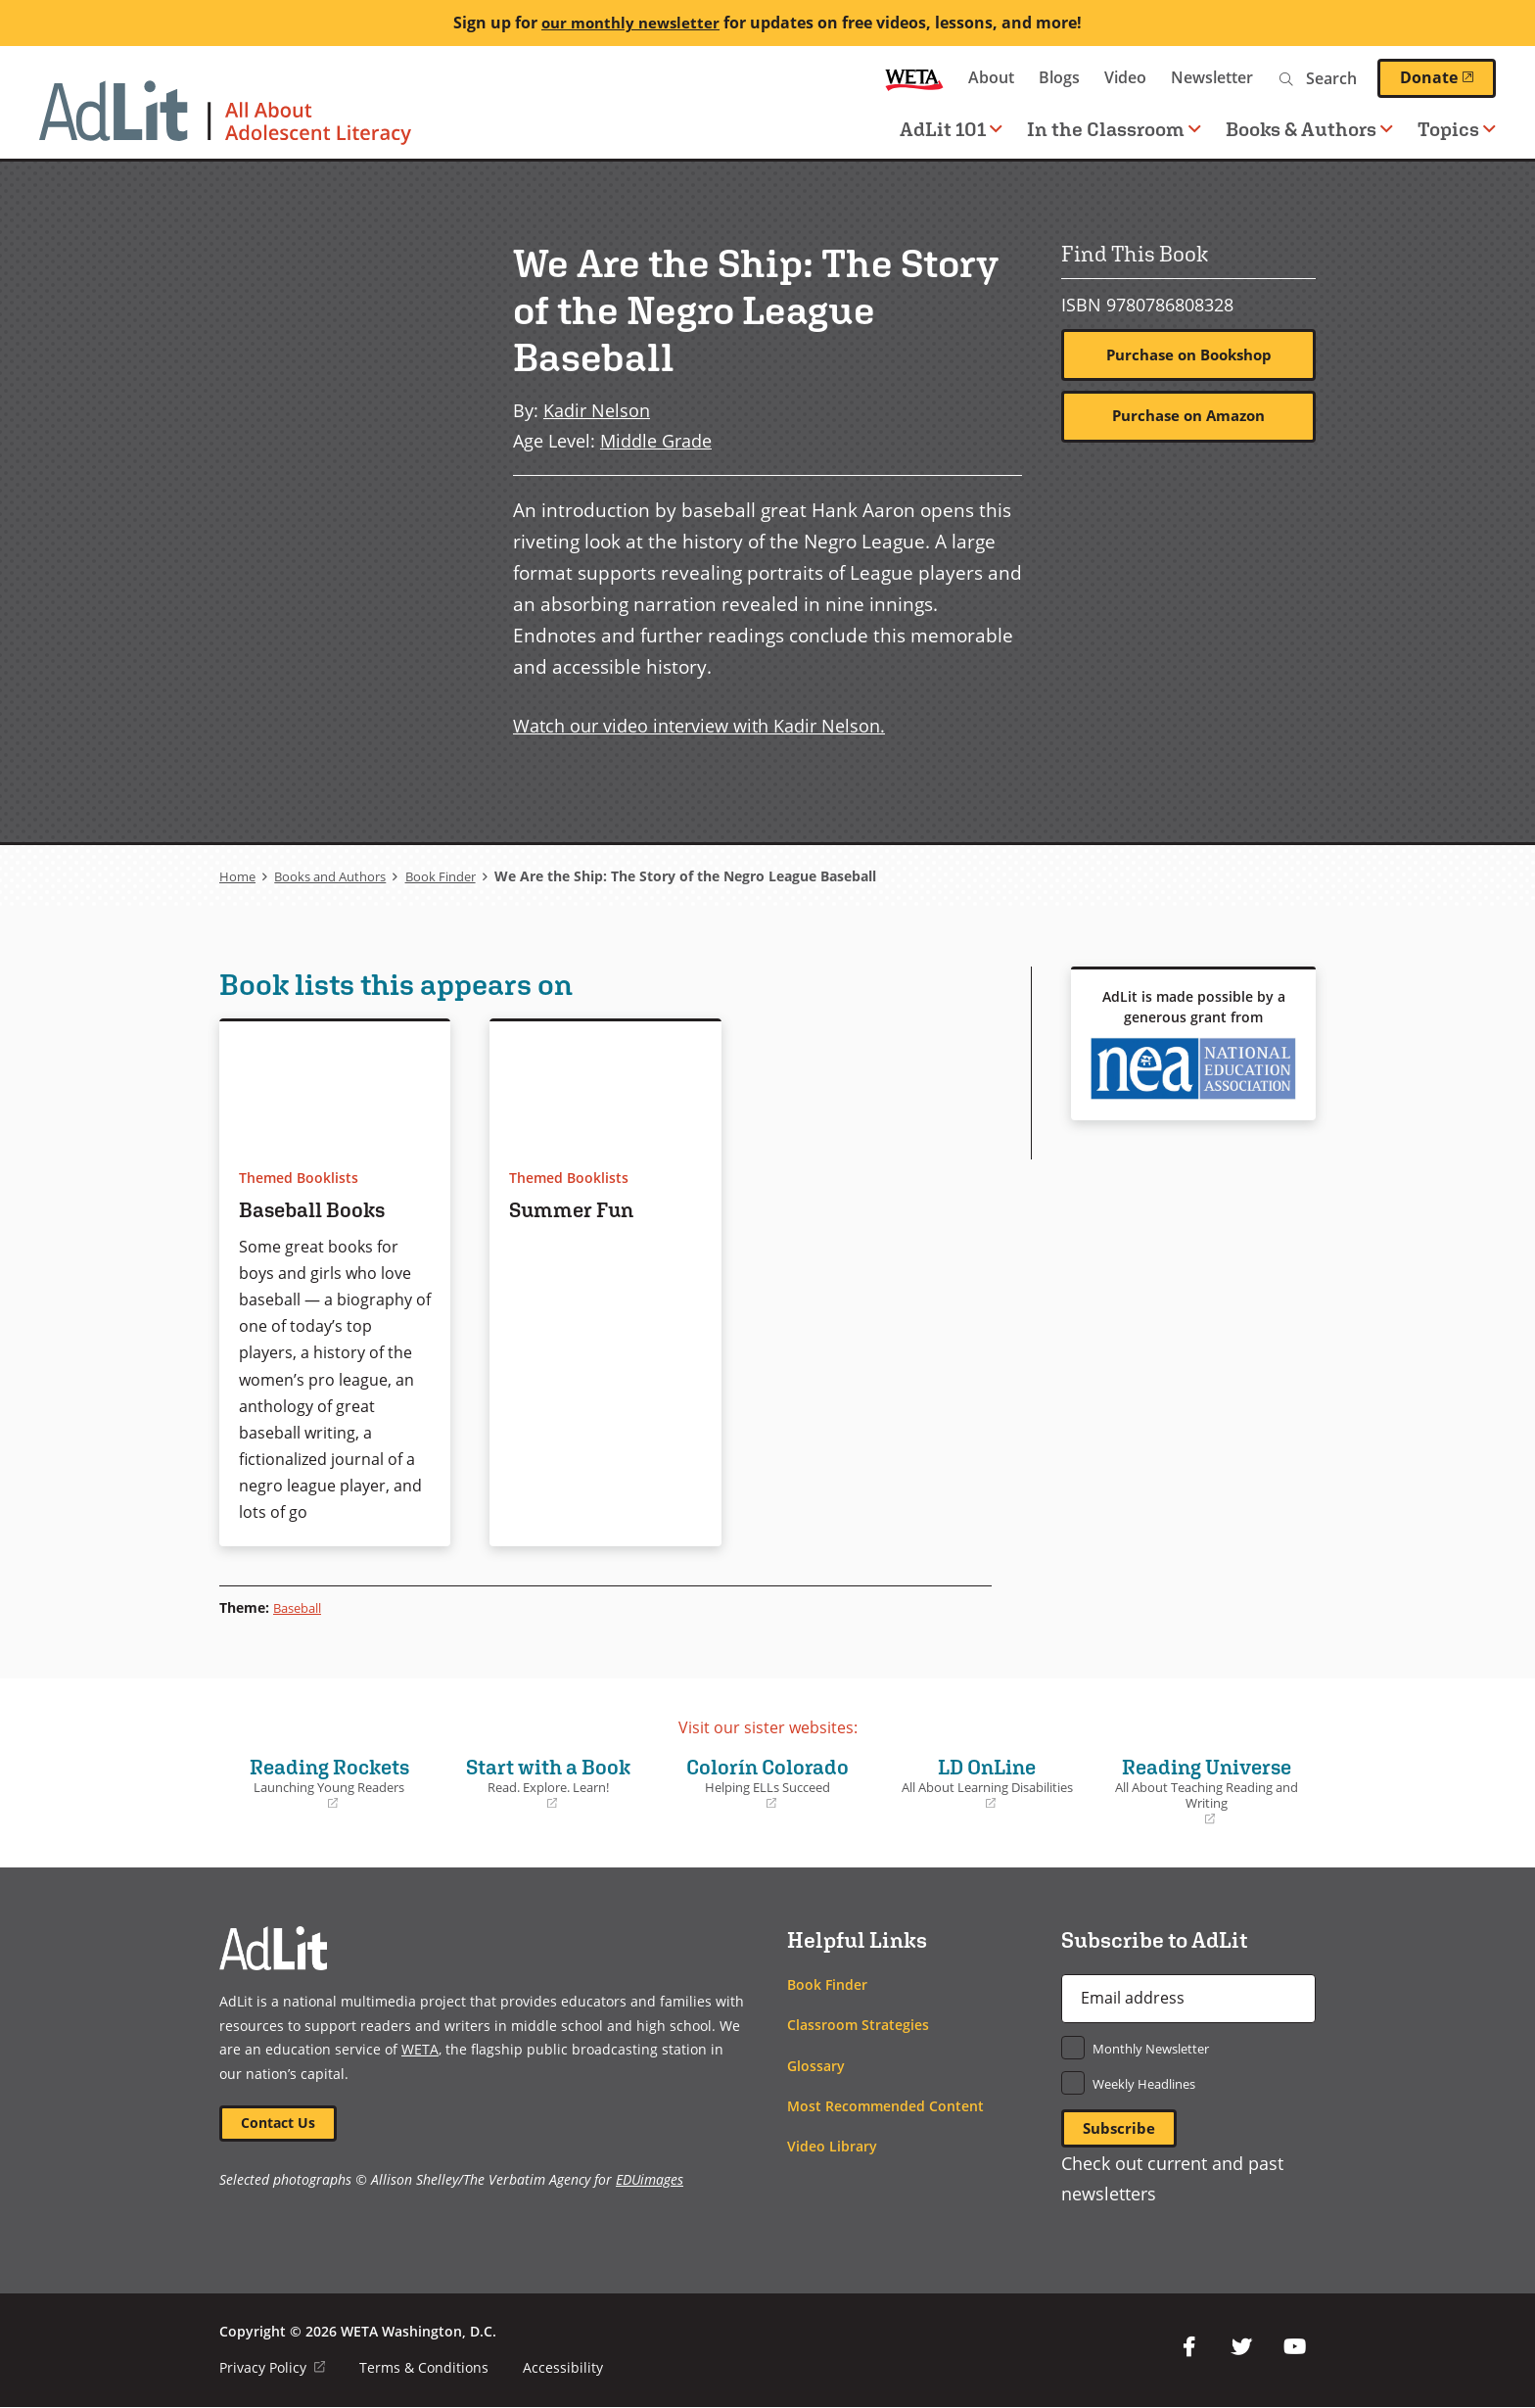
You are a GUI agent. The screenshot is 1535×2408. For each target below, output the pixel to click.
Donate (1448, 77)
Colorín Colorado (767, 1782)
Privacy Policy (272, 2368)
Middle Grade (656, 440)
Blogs (1059, 77)
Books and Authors (337, 876)
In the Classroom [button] (1114, 129)
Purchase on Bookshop (1189, 355)
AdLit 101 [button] (951, 129)
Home (238, 876)
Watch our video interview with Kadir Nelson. (699, 725)
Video (1125, 77)
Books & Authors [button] (1309, 129)
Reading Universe (1206, 1790)
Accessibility (564, 2368)
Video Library (832, 2146)
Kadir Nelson (596, 410)
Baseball (301, 1607)
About (991, 77)
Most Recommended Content (885, 2106)
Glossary (816, 2065)
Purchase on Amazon (1189, 417)
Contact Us (279, 2123)
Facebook (1188, 2348)
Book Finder (457, 876)
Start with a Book (548, 1782)
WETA (914, 78)
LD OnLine (987, 1782)
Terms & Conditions (424, 2368)
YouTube (1294, 2348)
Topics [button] (1457, 129)
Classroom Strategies (858, 2024)
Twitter (1241, 2348)
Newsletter (1212, 77)
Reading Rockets (329, 1782)
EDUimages (649, 2181)
